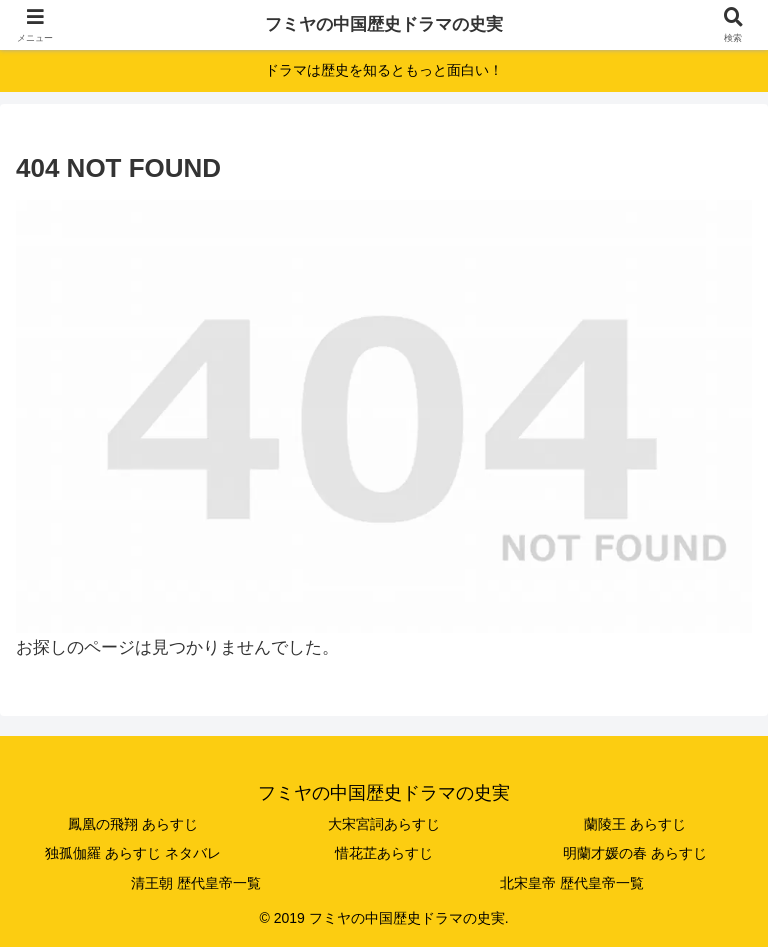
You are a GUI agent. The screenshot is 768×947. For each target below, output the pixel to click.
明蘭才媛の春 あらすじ (635, 853)
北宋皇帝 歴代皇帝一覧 (572, 883)
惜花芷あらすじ (384, 853)
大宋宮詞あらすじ (384, 824)
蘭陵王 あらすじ (635, 824)
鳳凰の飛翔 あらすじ (133, 824)
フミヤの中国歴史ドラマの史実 (384, 24)
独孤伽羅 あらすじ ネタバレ (133, 853)
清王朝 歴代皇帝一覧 (196, 883)
